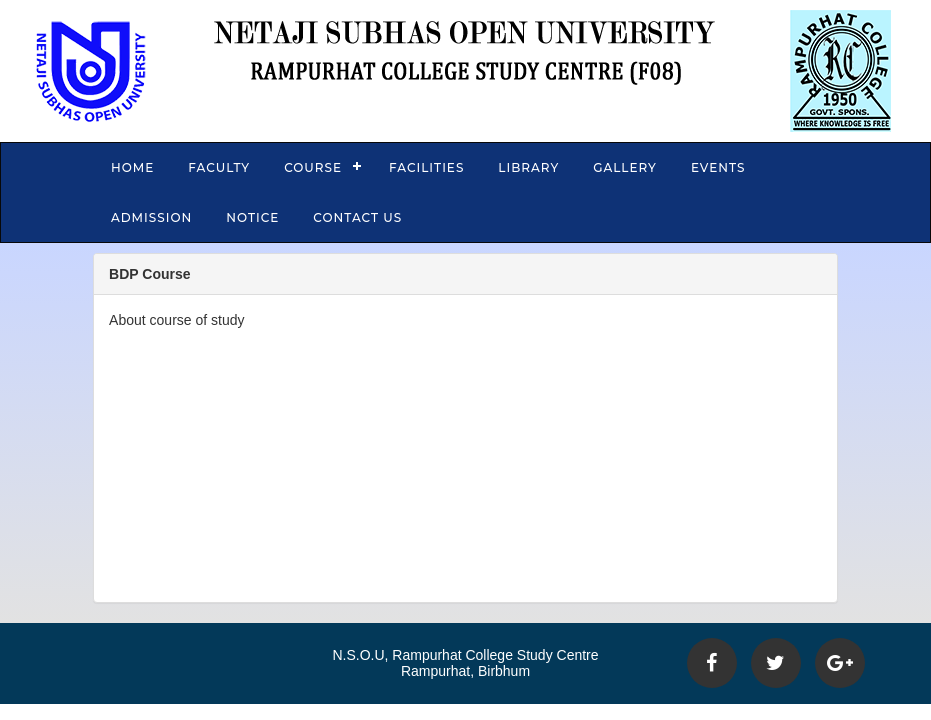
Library (528, 167)
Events (718, 167)
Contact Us (357, 217)
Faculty (219, 167)
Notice (252, 217)
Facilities (426, 167)
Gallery (625, 167)
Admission (151, 217)
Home (132, 167)
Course (313, 167)
